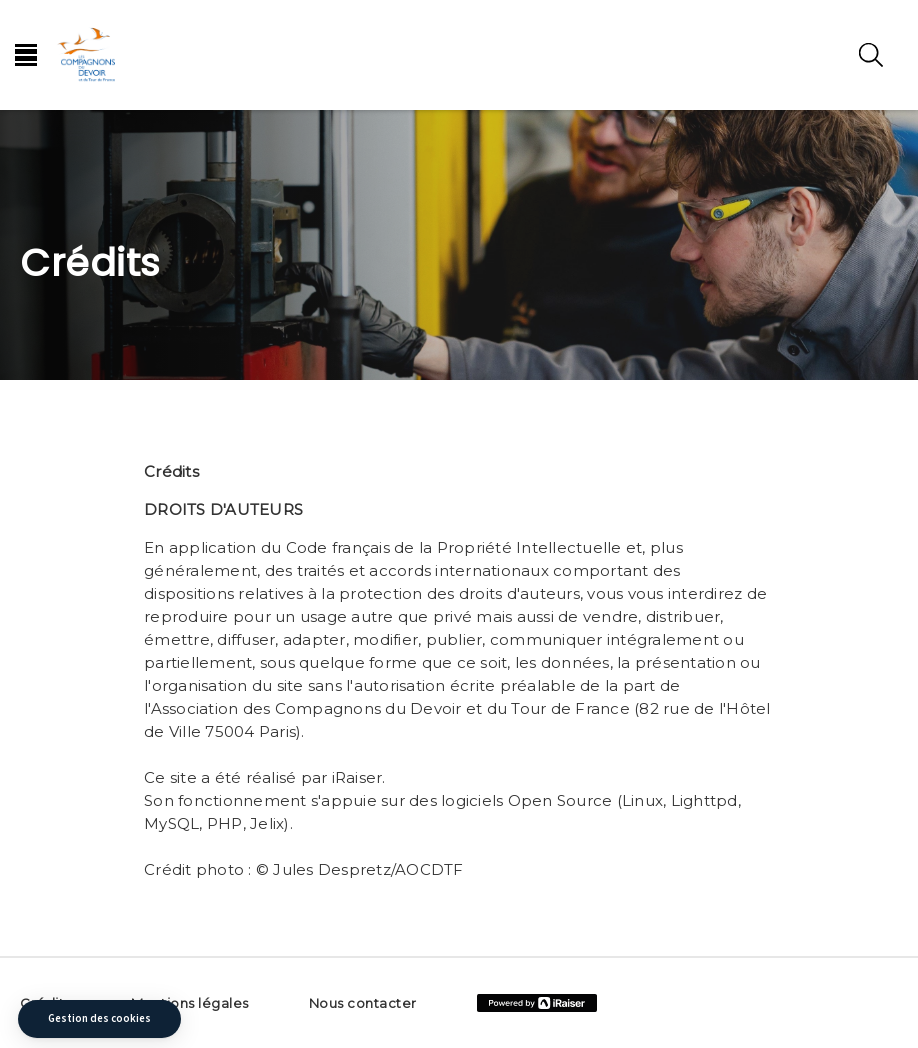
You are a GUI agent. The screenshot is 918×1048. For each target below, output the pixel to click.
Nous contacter (363, 1003)
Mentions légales (190, 1003)
